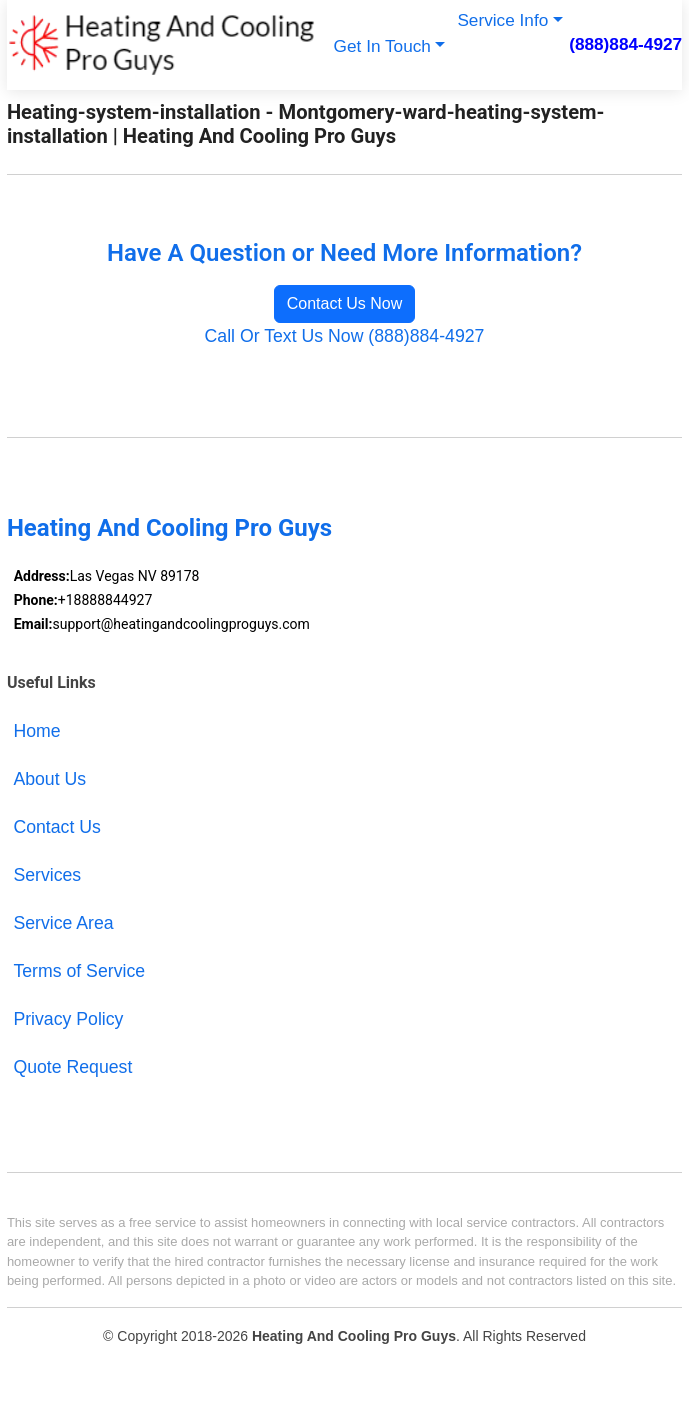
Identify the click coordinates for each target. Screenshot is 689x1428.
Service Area (63, 923)
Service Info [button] (502, 20)
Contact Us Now (345, 303)
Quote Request (72, 1067)
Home (36, 731)
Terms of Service (79, 971)
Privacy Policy (68, 1019)
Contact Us (57, 827)
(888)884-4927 (625, 44)
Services (47, 875)
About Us (49, 779)
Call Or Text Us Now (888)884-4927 (345, 336)
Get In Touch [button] (382, 46)
